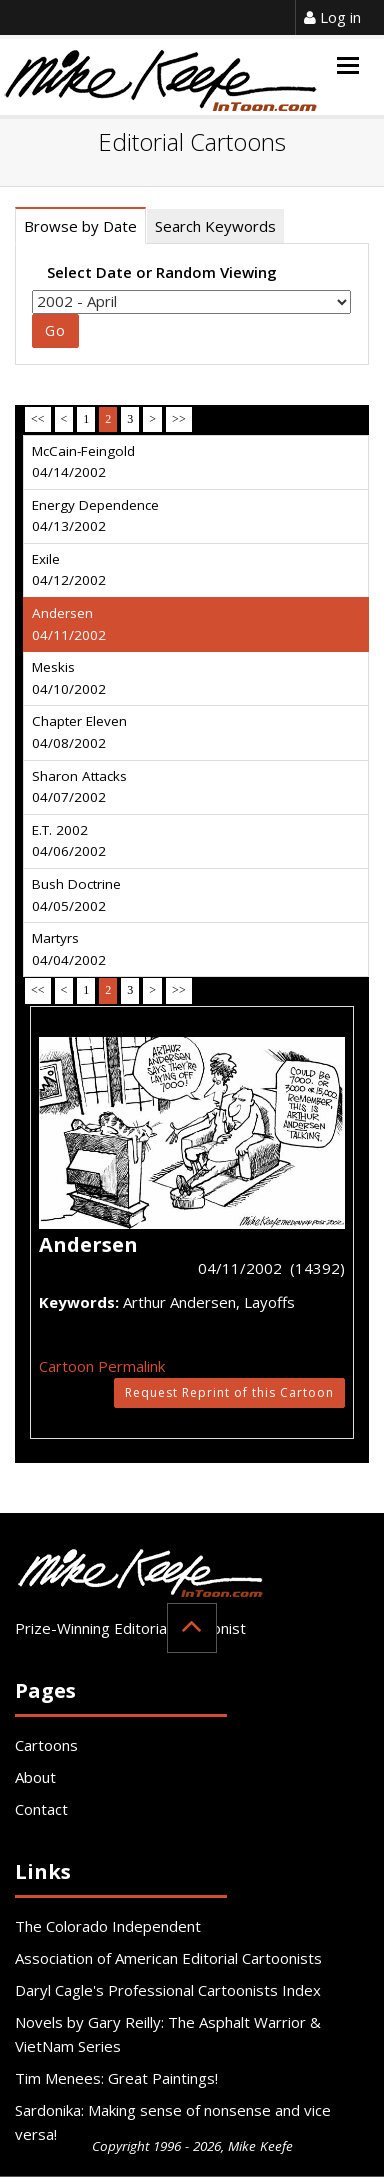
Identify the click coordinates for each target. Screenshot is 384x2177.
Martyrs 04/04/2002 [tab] (69, 949)
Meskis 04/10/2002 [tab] (69, 678)
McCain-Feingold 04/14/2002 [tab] (83, 462)
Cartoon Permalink (102, 1366)
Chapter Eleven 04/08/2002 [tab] (79, 732)
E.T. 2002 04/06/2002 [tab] (69, 841)
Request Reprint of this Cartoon (229, 1392)
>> (179, 419)
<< (38, 419)
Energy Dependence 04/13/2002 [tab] (95, 516)
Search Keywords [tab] (215, 226)
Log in (332, 17)
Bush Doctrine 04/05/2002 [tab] (76, 895)
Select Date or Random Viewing (162, 272)
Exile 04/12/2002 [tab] (69, 570)
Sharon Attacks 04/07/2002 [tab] (79, 787)
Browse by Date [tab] (80, 226)
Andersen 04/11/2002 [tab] (69, 624)
